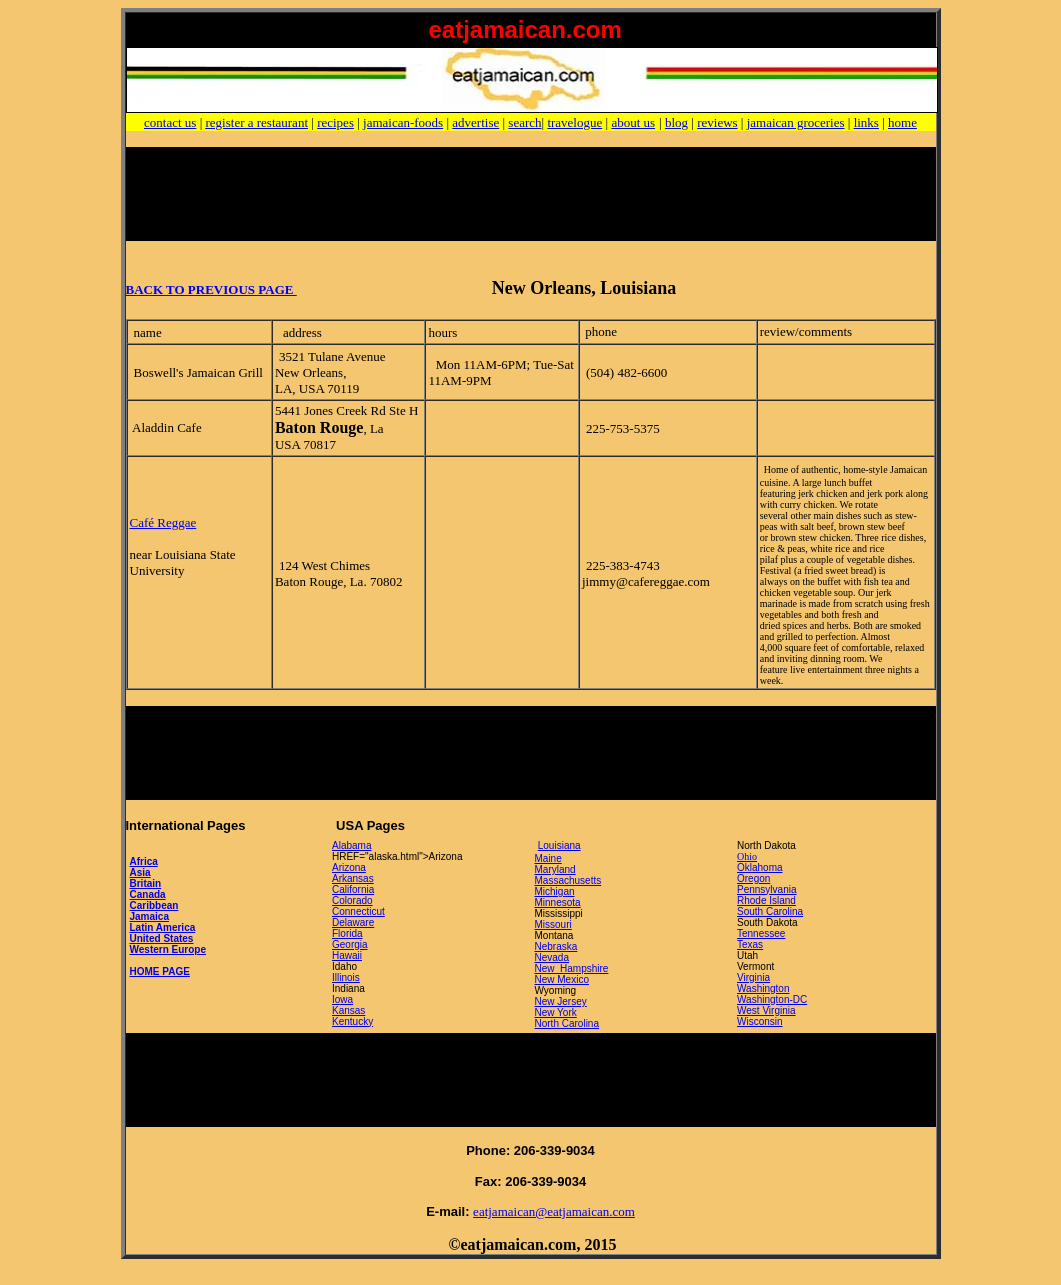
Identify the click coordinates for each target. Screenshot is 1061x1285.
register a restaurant (257, 122)
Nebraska (556, 946)
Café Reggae (163, 522)
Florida (347, 933)
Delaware (353, 922)
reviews (717, 122)
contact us (170, 122)
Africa (144, 861)
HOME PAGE (160, 971)
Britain (146, 883)
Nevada (552, 957)
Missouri (553, 924)
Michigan (555, 891)
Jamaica (149, 916)
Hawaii (347, 955)
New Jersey (561, 1001)
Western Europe (168, 949)
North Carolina (567, 1023)
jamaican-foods (403, 122)
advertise (475, 122)
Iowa (342, 999)
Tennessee (761, 933)
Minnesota (558, 902)
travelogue (574, 122)
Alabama (351, 845)
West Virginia (766, 1010)
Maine (548, 858)
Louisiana (559, 845)
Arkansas (353, 878)
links (866, 122)
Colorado (352, 900)
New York (556, 1012)
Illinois (346, 977)
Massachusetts (568, 880)
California (353, 889)
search (524, 122)
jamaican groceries (796, 122)
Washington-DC (772, 999)
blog (676, 122)
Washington (763, 988)
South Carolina (770, 911)
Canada (148, 894)
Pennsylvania (766, 889)
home (902, 122)
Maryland (555, 869)
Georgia (350, 944)
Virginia (753, 977)
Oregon (753, 878)
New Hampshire (572, 968)
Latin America (163, 927)
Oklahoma (760, 867)
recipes (335, 122)
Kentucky (352, 1021)
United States (162, 938)
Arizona (349, 867)
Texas (750, 944)
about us (633, 122)
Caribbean (154, 905)
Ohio (747, 856)
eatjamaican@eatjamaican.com (554, 1211)
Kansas (348, 1010)
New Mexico (562, 979)
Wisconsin (760, 1021)
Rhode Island (766, 900)
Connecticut (358, 911)
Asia (140, 872)
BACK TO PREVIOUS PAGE (211, 289)
